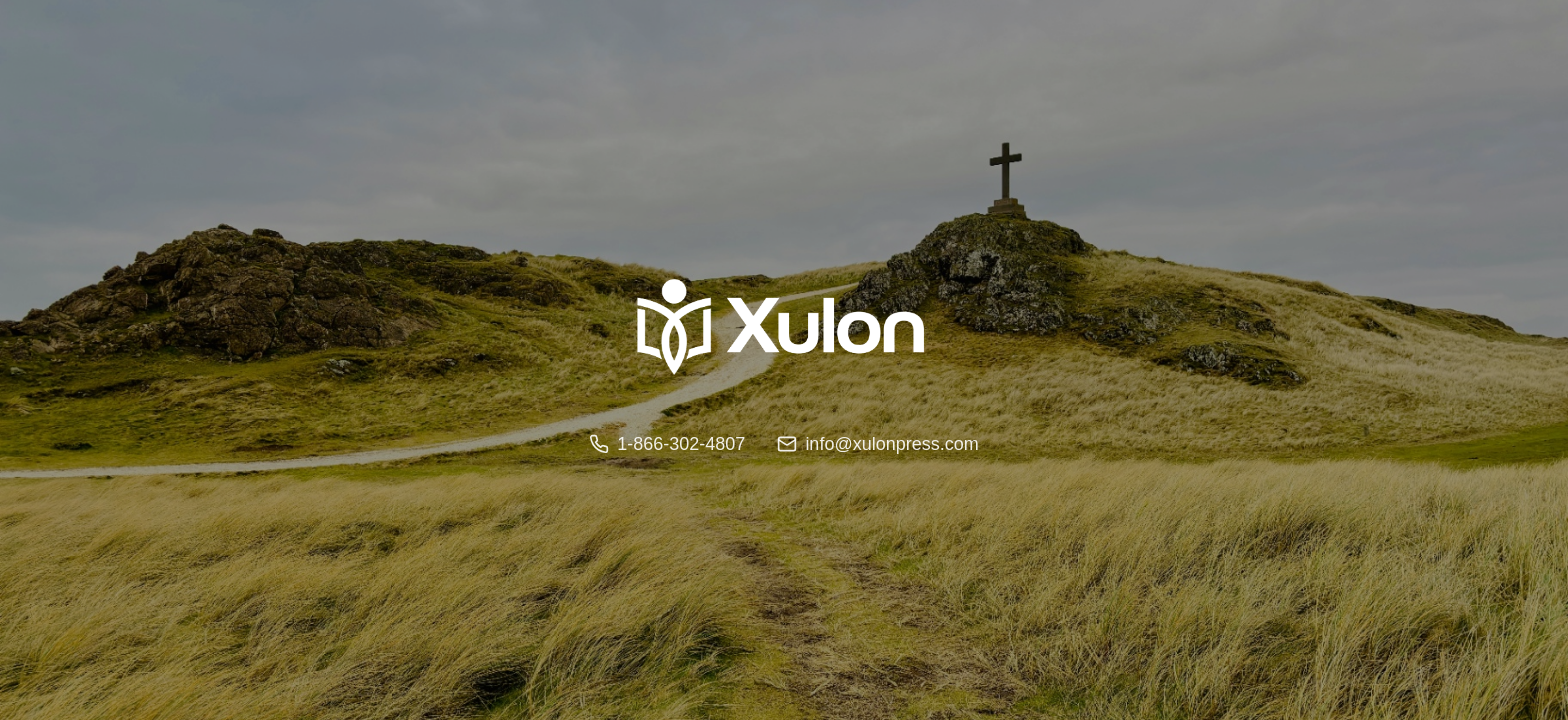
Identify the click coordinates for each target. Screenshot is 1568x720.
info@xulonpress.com (877, 444)
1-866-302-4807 (667, 444)
